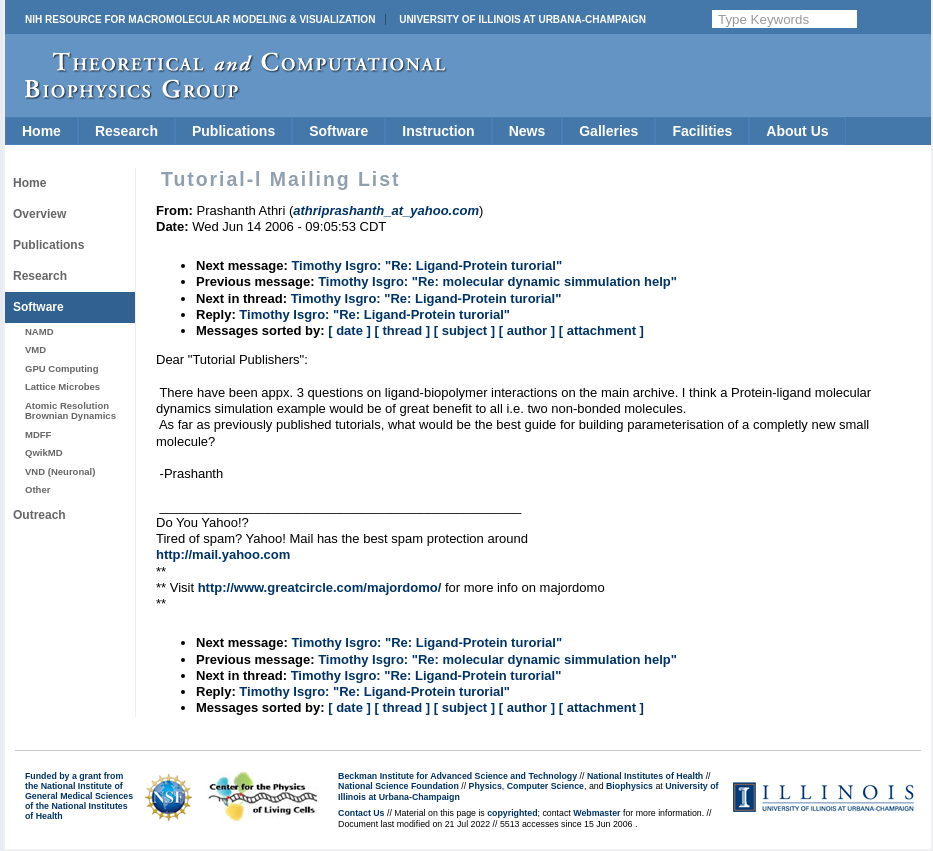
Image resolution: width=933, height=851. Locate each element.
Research (126, 131)
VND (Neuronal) (60, 471)
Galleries (608, 131)
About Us (797, 131)
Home (41, 131)
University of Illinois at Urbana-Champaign (522, 19)
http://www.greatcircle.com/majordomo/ (320, 587)
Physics (485, 786)
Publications (233, 131)
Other (37, 489)
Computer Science (545, 786)
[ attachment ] (601, 330)
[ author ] (527, 330)
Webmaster (596, 813)
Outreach (39, 515)
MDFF (38, 434)
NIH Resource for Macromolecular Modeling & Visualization (200, 19)
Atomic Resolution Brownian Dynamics (70, 410)
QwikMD (44, 452)
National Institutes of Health (645, 776)
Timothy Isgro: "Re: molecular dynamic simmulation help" (497, 281)
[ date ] (349, 330)
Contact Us (361, 813)
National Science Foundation (398, 786)
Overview (39, 214)
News (527, 131)
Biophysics (629, 786)
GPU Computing (61, 368)
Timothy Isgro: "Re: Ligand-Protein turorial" (426, 265)
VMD (35, 349)
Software (338, 131)
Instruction (438, 131)
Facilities (702, 131)
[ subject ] (464, 330)
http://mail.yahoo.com (223, 554)
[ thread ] (402, 330)
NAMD (39, 331)
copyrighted (512, 813)
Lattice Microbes (62, 386)
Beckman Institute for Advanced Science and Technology (457, 776)
